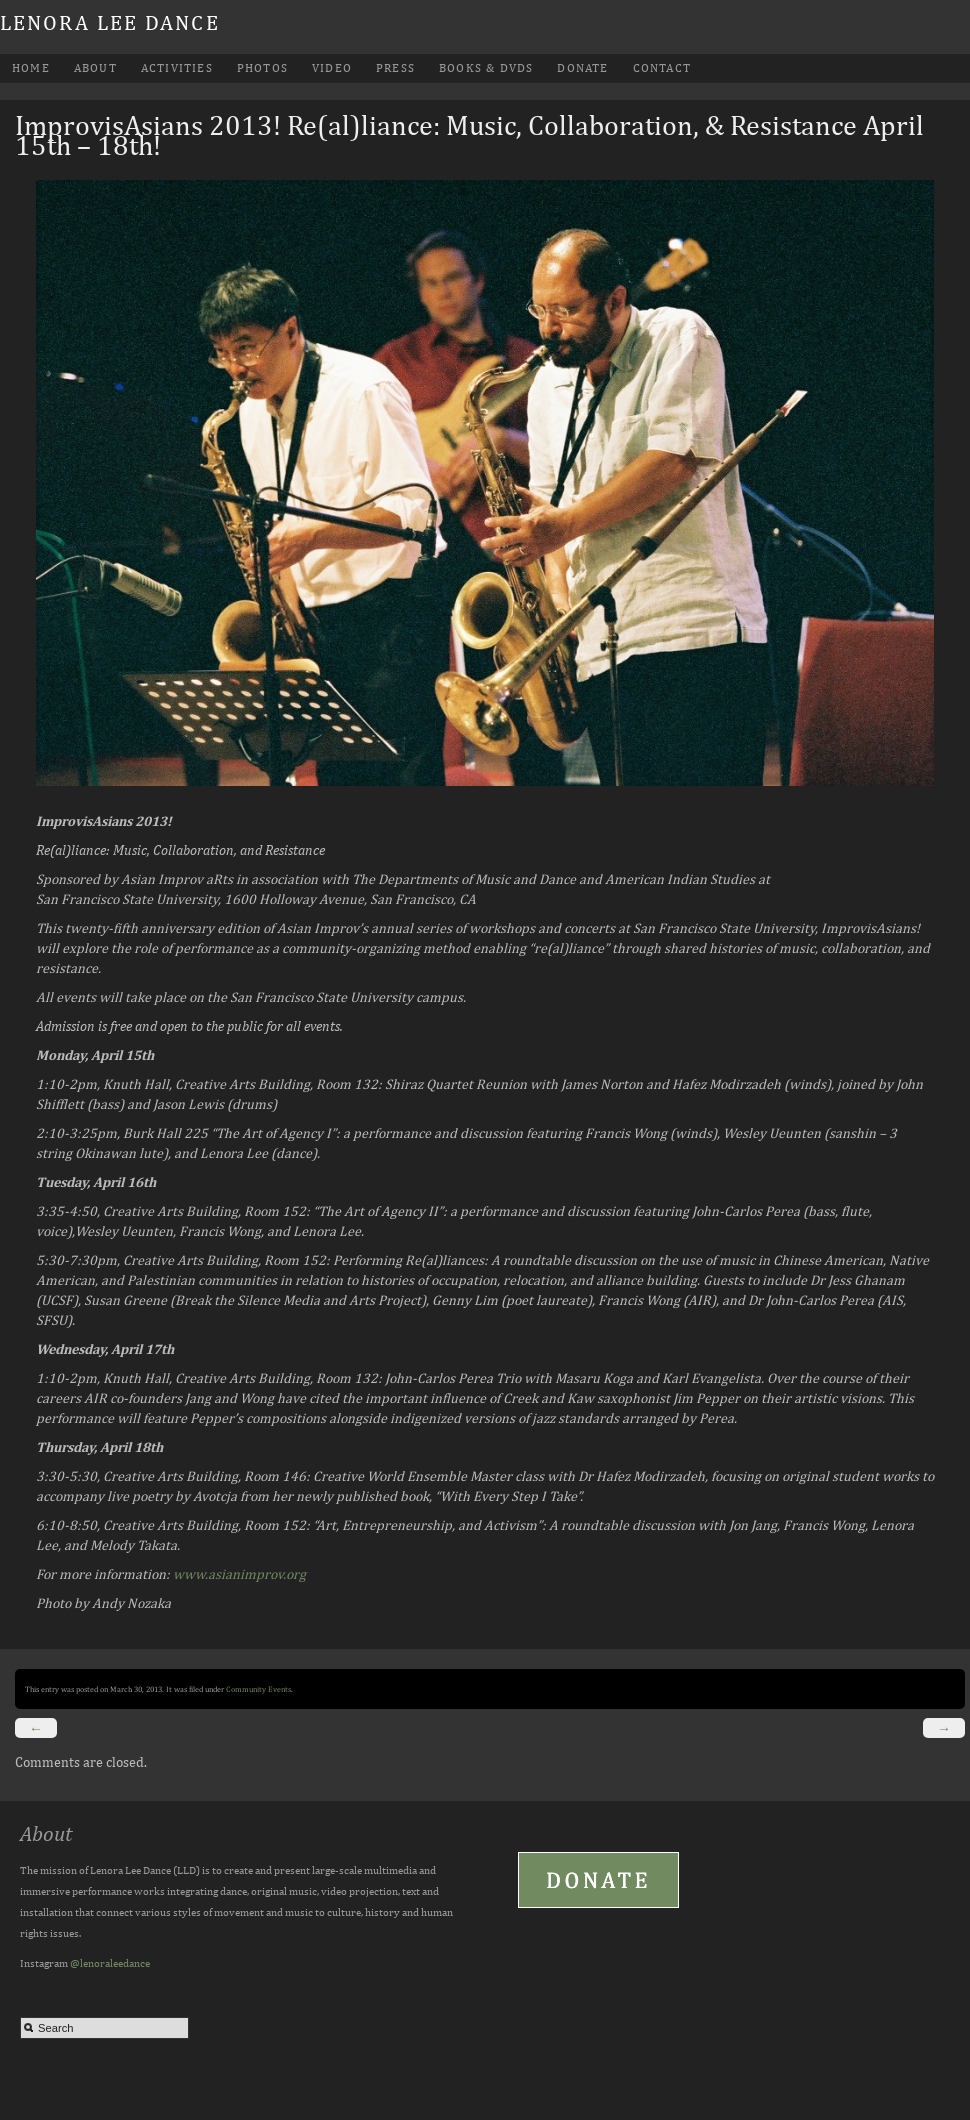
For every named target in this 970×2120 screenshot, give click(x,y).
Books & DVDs (486, 68)
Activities (177, 68)
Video (332, 68)
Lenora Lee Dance (110, 22)
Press (395, 68)
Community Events (258, 1689)
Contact (662, 68)
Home (31, 68)
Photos (262, 68)
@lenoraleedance (110, 1962)
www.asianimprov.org (239, 1574)
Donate (582, 68)
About (95, 68)
